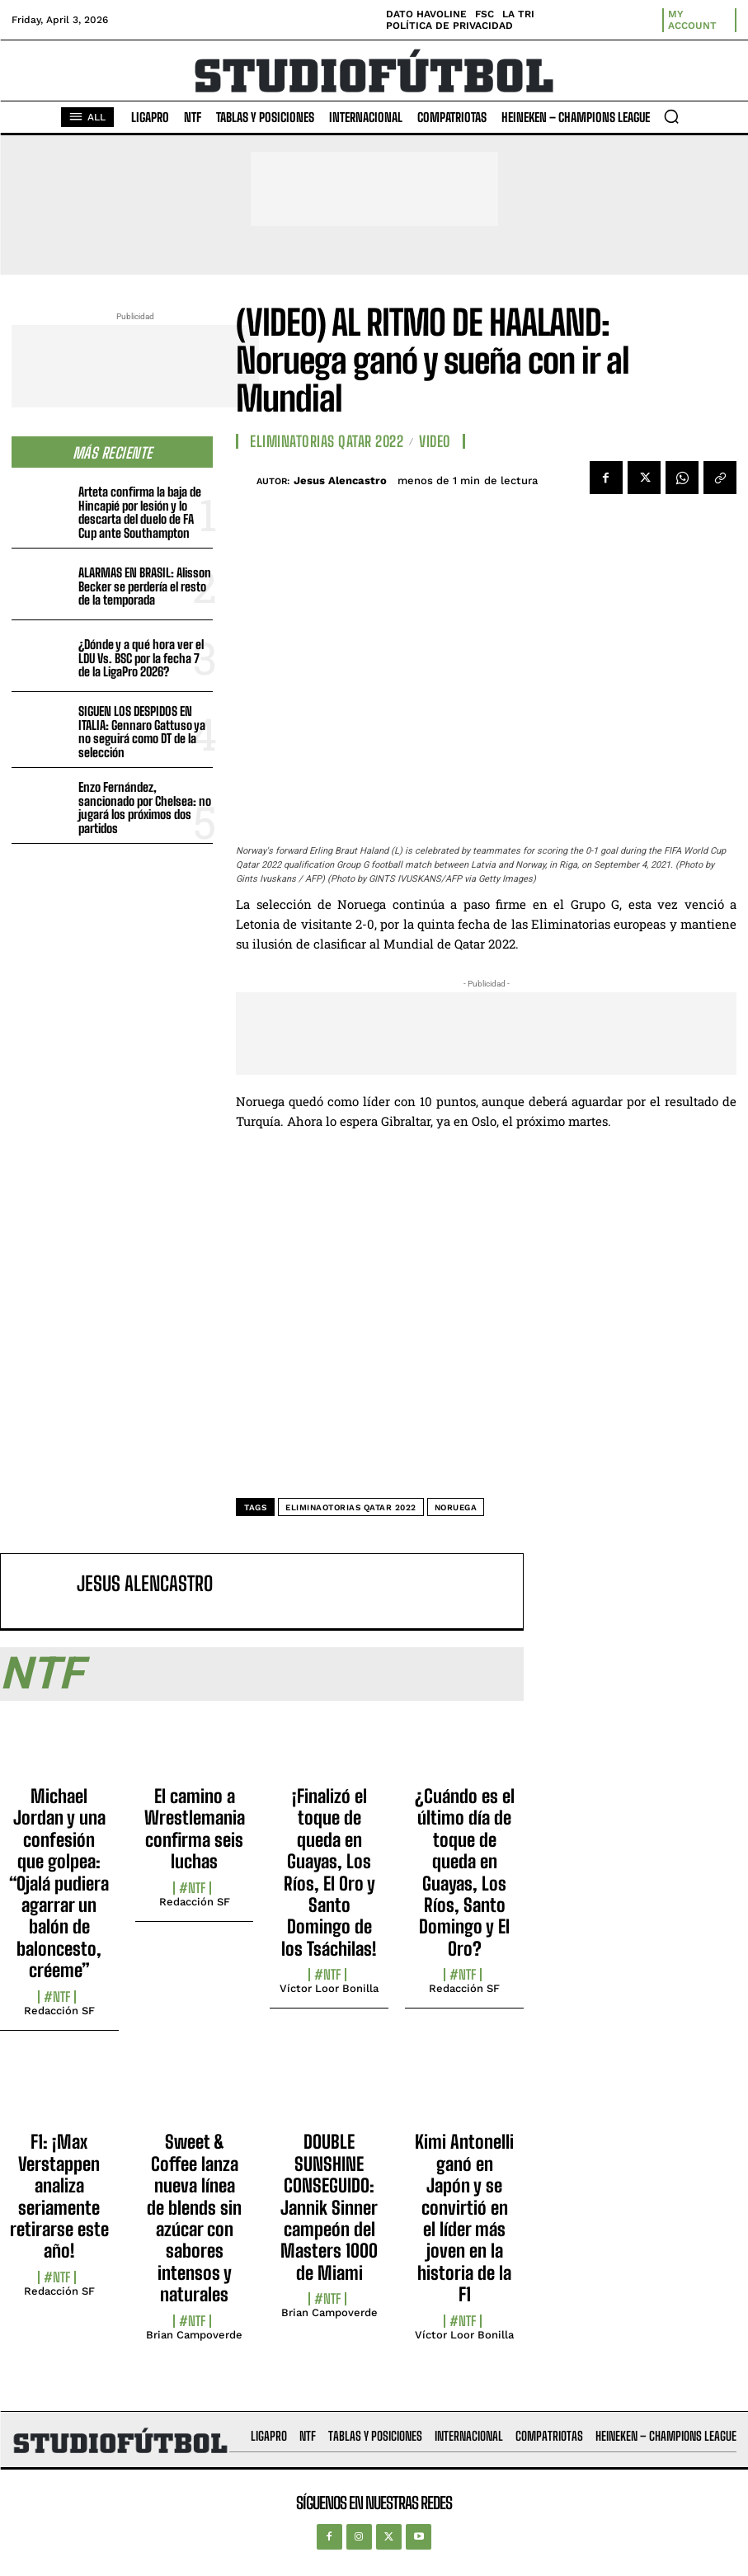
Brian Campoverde (194, 2335)
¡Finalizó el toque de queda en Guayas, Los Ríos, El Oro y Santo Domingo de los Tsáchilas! (329, 1872)
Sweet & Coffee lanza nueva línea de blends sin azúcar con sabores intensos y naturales (194, 2218)
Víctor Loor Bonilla (329, 1988)
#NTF (57, 1997)
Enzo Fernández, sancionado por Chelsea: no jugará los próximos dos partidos (144, 807)
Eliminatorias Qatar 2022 (326, 441)
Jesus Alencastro (340, 480)
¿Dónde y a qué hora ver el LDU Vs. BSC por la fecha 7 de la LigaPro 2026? (141, 658)
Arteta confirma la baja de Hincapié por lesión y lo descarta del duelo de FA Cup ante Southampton (139, 512)
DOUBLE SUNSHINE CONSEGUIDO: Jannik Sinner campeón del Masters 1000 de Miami (329, 2207)
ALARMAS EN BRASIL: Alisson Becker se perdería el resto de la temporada (144, 586)
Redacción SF (59, 2010)
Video (435, 441)
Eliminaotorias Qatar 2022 (350, 1507)
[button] (671, 116)
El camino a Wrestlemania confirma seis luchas (194, 1828)
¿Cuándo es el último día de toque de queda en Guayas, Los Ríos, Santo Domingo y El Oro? (465, 1872)
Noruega (456, 1507)
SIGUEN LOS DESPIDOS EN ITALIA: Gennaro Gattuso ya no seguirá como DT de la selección (141, 732)
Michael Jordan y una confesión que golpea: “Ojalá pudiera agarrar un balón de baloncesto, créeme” (59, 1883)
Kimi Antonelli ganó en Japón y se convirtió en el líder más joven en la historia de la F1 (464, 2218)
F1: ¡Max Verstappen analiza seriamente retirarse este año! (59, 2196)
